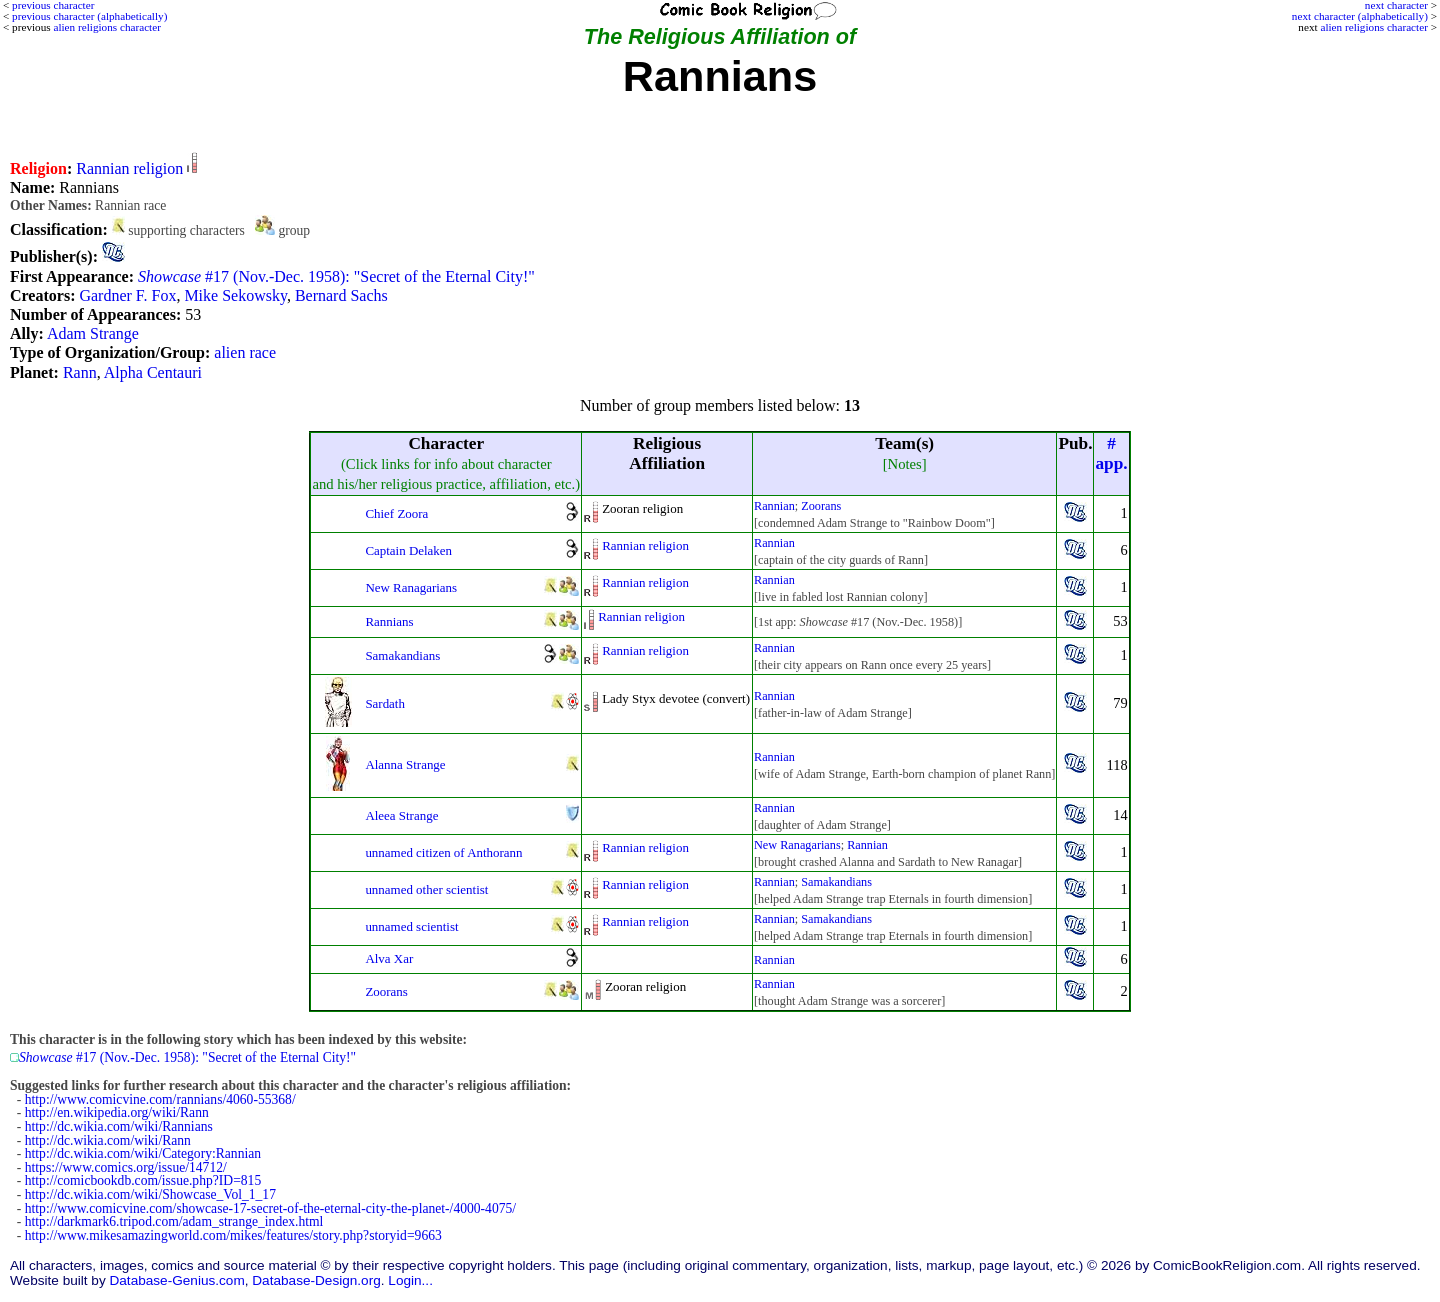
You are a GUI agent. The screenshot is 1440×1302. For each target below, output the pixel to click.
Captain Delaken (408, 550)
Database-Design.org (316, 1280)
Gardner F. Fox (127, 295)
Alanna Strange (405, 764)
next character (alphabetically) (1360, 16)
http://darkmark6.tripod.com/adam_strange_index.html (174, 1221)
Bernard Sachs (341, 295)
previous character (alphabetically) (89, 16)
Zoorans (821, 506)
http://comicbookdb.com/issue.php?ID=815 (143, 1180)
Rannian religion (129, 168)
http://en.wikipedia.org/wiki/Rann (117, 1112)
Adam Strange (93, 333)
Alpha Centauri (153, 372)
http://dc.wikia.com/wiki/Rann (108, 1140)
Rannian (774, 506)
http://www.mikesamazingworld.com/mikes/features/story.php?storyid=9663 (233, 1235)
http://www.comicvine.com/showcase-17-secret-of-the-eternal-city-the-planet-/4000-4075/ (270, 1208)
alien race (245, 352)
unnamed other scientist (426, 889)
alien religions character (1373, 27)
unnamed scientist (411, 926)
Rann (80, 372)
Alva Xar (389, 958)
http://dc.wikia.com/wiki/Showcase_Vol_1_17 (150, 1194)
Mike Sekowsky (235, 295)
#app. (1111, 453)
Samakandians (402, 655)
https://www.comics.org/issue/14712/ (126, 1167)
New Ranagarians (411, 587)
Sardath (385, 703)
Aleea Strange (401, 815)
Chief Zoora (396, 513)
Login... (410, 1280)
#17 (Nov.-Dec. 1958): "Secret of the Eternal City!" (336, 276)
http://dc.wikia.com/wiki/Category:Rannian (143, 1153)
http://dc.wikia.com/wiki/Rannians (119, 1126)
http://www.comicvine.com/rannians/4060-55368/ (160, 1099)
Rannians (389, 621)
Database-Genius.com (176, 1280)
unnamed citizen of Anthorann (443, 852)
